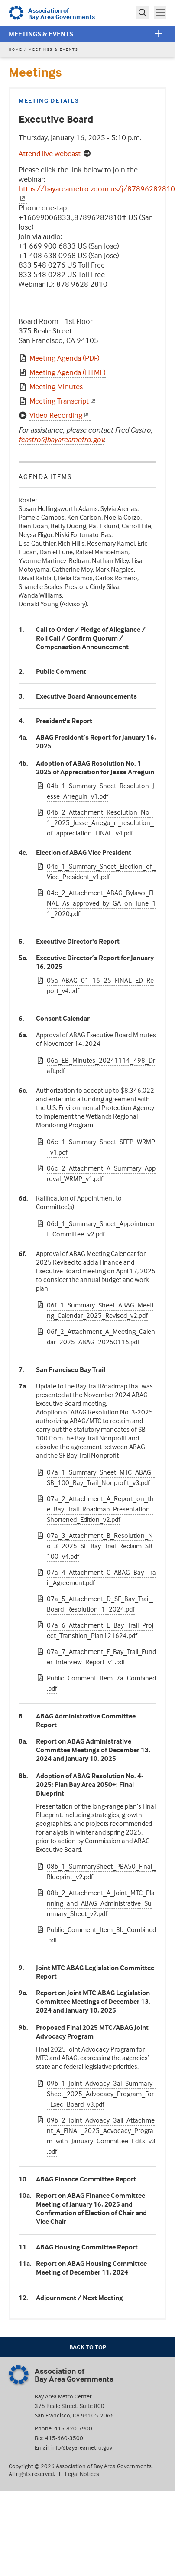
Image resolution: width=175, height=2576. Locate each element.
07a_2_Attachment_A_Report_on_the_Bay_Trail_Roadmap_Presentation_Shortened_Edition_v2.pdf (100, 1509)
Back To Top (87, 2346)
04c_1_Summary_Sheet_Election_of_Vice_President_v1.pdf (101, 871)
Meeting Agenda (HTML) (67, 372)
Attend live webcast (50, 154)
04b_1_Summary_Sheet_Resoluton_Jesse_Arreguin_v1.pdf (100, 790)
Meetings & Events (41, 33)
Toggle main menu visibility (161, 11)
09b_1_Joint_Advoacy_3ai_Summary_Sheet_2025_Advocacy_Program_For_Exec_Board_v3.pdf (101, 2093)
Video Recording (60, 415)
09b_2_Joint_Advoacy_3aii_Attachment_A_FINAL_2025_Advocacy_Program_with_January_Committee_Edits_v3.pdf (101, 2135)
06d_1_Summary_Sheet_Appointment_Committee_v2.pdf (101, 1228)
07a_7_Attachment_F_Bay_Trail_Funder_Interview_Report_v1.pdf (101, 1656)
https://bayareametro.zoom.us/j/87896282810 (97, 193)
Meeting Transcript (63, 401)
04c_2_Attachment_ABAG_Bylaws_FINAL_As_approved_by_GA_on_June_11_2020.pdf (101, 903)
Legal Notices (82, 2473)
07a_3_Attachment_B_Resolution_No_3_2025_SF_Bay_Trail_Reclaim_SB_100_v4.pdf (101, 1545)
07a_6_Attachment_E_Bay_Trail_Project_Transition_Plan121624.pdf (100, 1630)
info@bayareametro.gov (81, 2447)
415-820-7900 (73, 2428)
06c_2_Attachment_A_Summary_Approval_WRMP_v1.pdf (101, 1173)
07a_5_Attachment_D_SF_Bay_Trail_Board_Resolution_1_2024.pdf (100, 1603)
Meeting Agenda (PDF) (64, 358)
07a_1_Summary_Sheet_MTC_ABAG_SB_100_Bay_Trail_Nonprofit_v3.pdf (101, 1477)
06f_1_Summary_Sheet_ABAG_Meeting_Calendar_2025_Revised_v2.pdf (100, 1310)
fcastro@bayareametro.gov (61, 439)
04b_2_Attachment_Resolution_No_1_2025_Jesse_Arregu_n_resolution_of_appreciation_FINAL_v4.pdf (100, 822)
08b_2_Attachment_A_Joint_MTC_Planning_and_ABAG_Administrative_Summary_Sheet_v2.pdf (101, 1903)
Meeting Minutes (56, 387)
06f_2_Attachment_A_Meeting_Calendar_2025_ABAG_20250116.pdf (101, 1336)
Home (16, 49)
